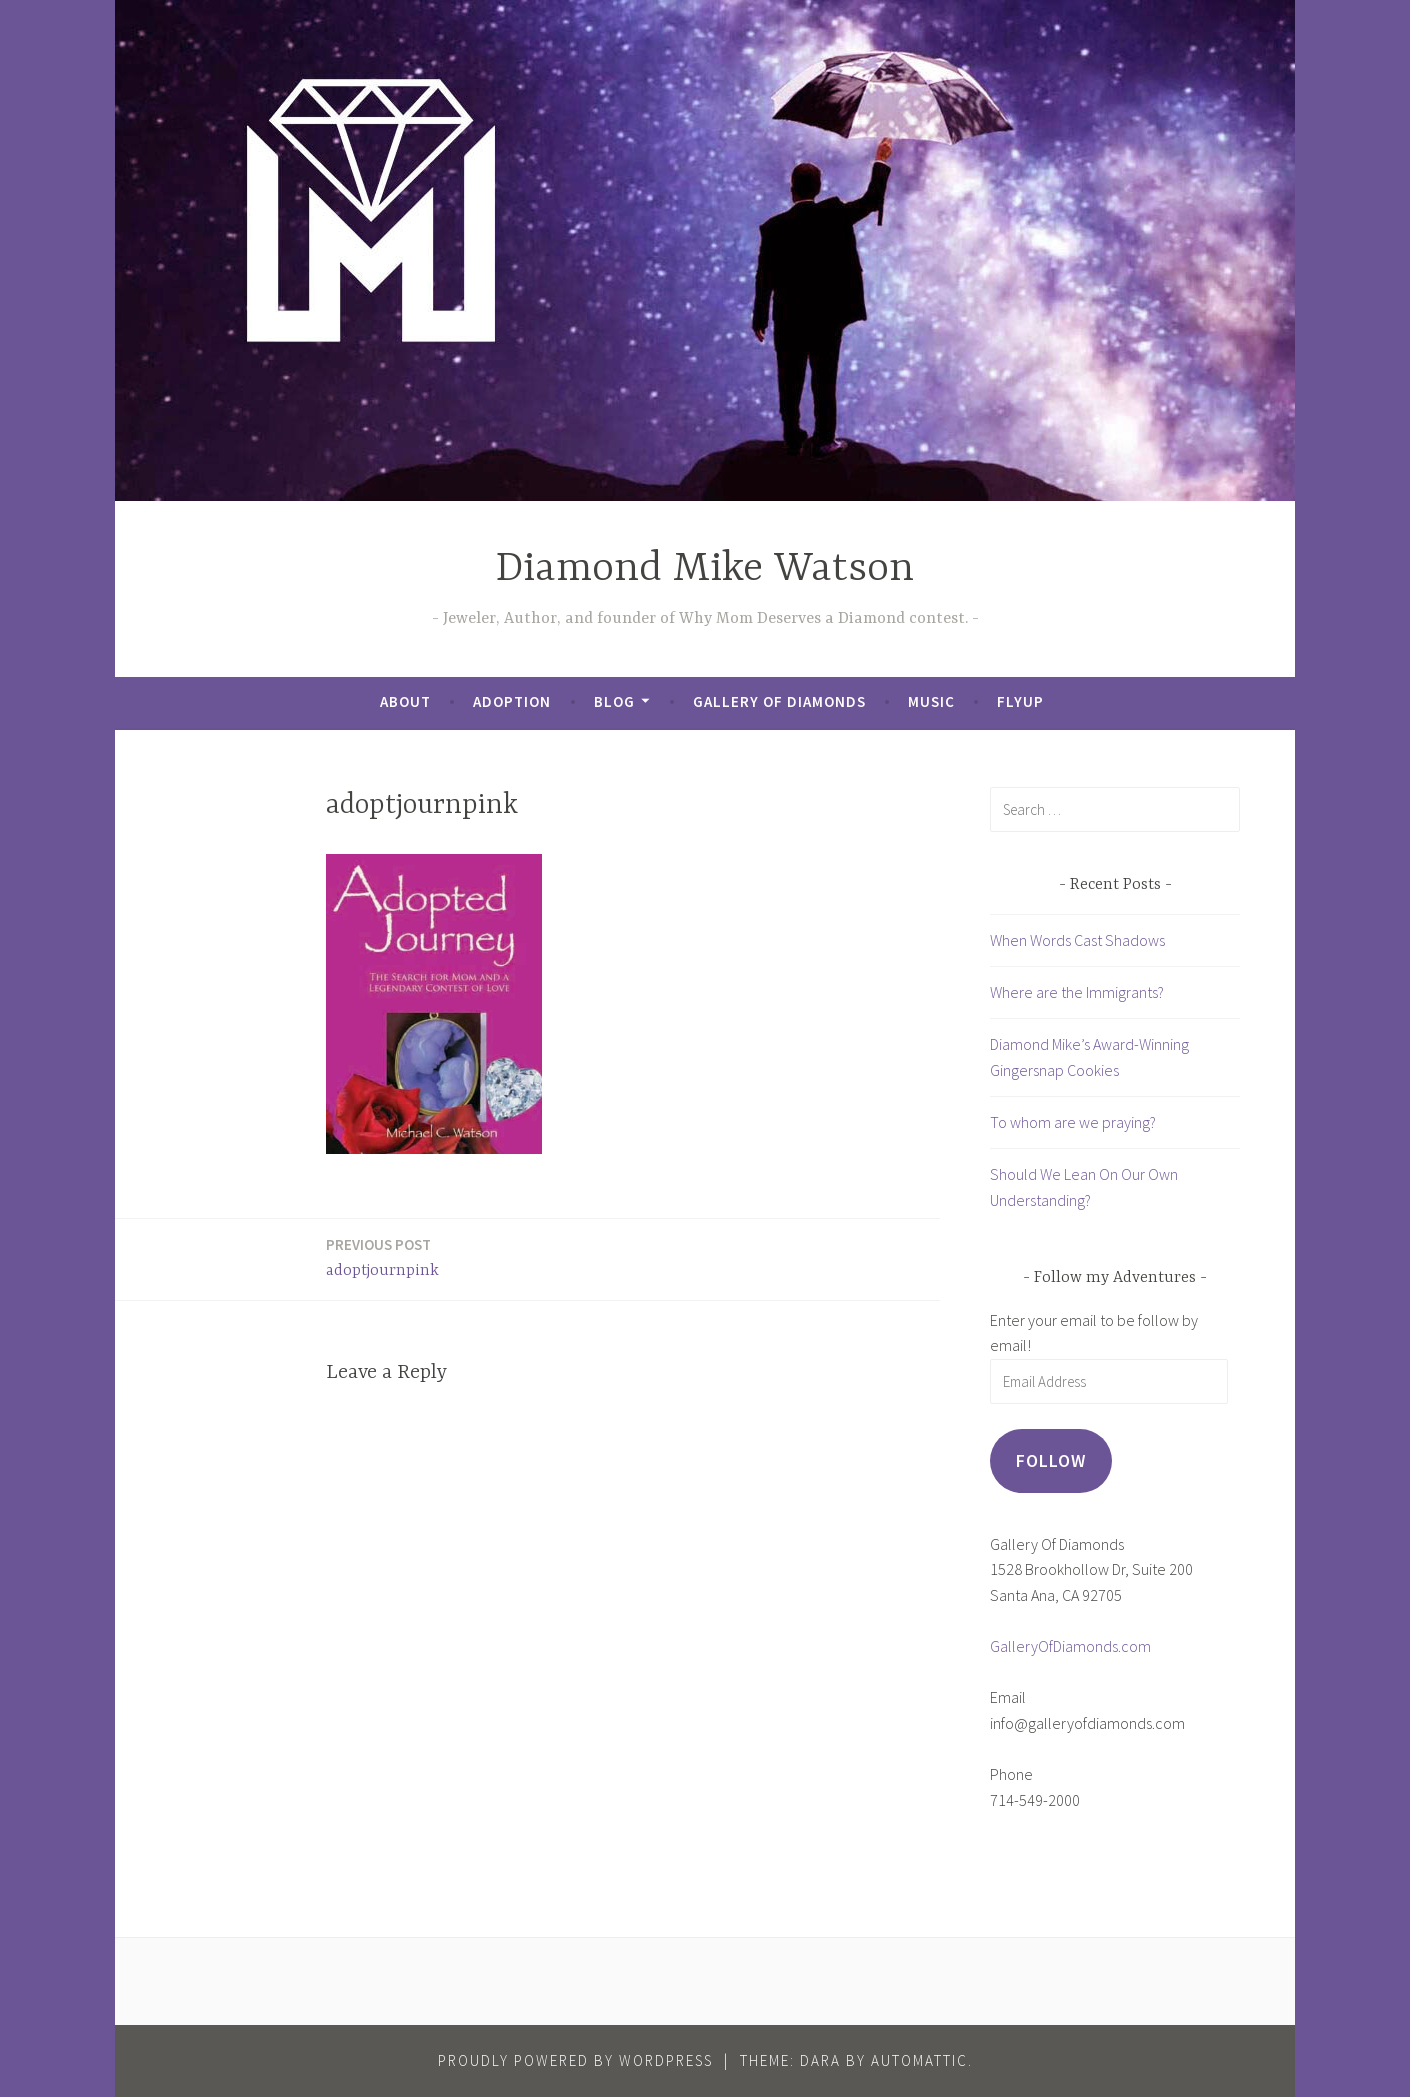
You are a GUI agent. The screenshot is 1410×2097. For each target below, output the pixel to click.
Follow (1051, 1460)
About (405, 701)
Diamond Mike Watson (705, 569)
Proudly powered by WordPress (575, 2060)
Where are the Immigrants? (1077, 992)
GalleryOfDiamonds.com (1070, 1646)
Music (931, 701)
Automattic (919, 2060)
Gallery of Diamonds (779, 701)
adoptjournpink (382, 1256)
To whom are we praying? (1073, 1122)
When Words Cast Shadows (1077, 940)
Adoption (512, 701)
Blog (614, 701)
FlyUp (1020, 701)
